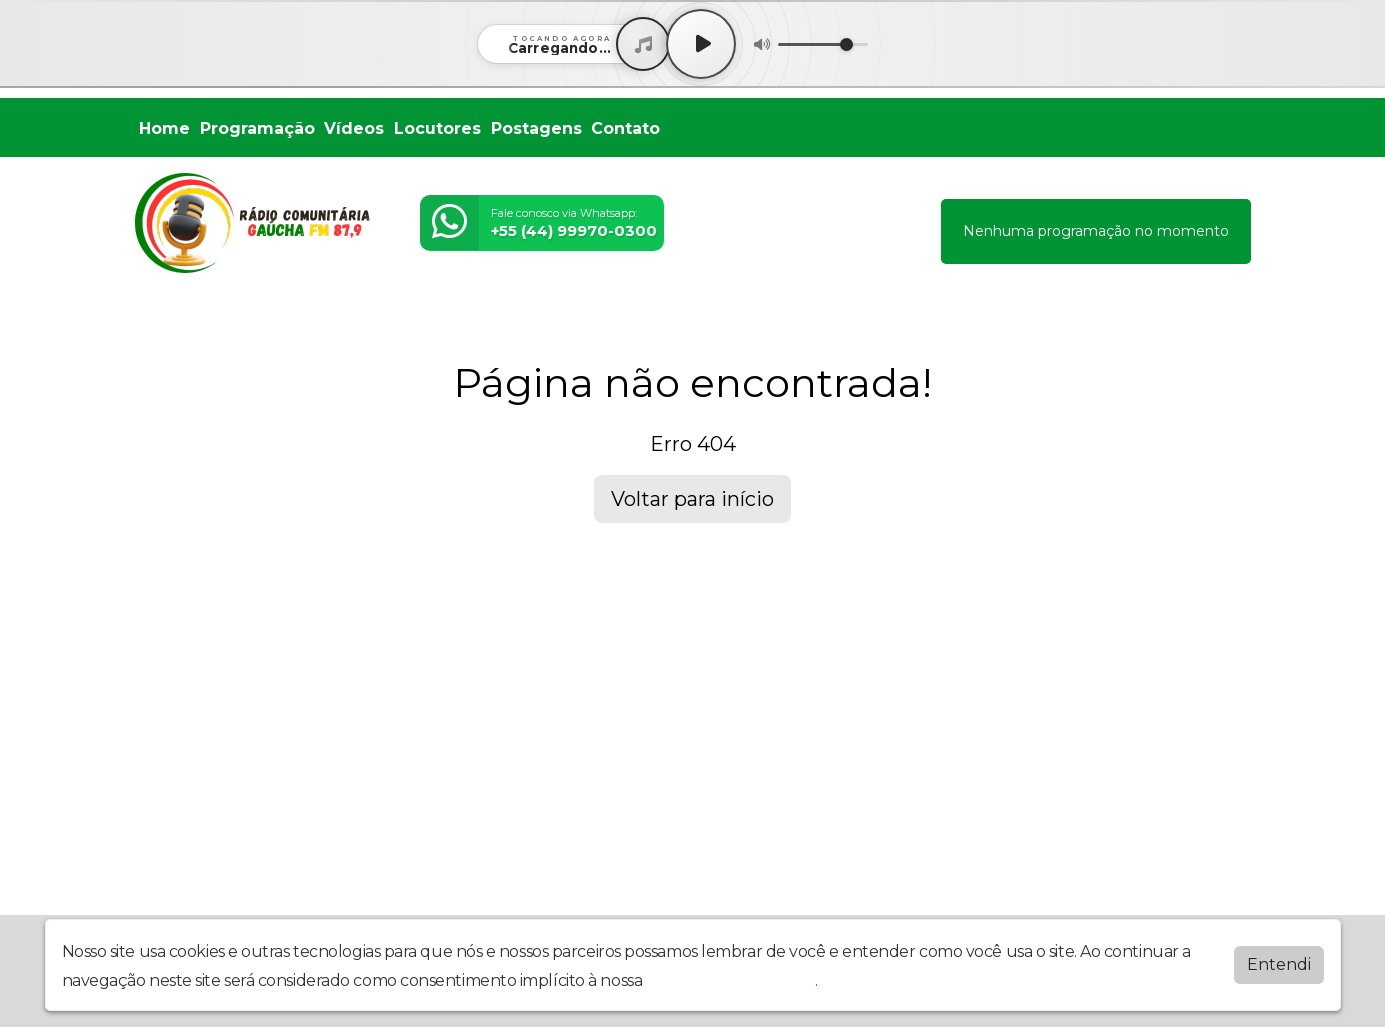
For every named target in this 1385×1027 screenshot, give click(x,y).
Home (164, 128)
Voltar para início (692, 499)
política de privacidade (731, 980)
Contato (625, 128)
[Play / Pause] (701, 44)
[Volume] (823, 44)
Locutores (437, 128)
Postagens (536, 128)
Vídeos (354, 128)
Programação (257, 128)
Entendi (1279, 964)
